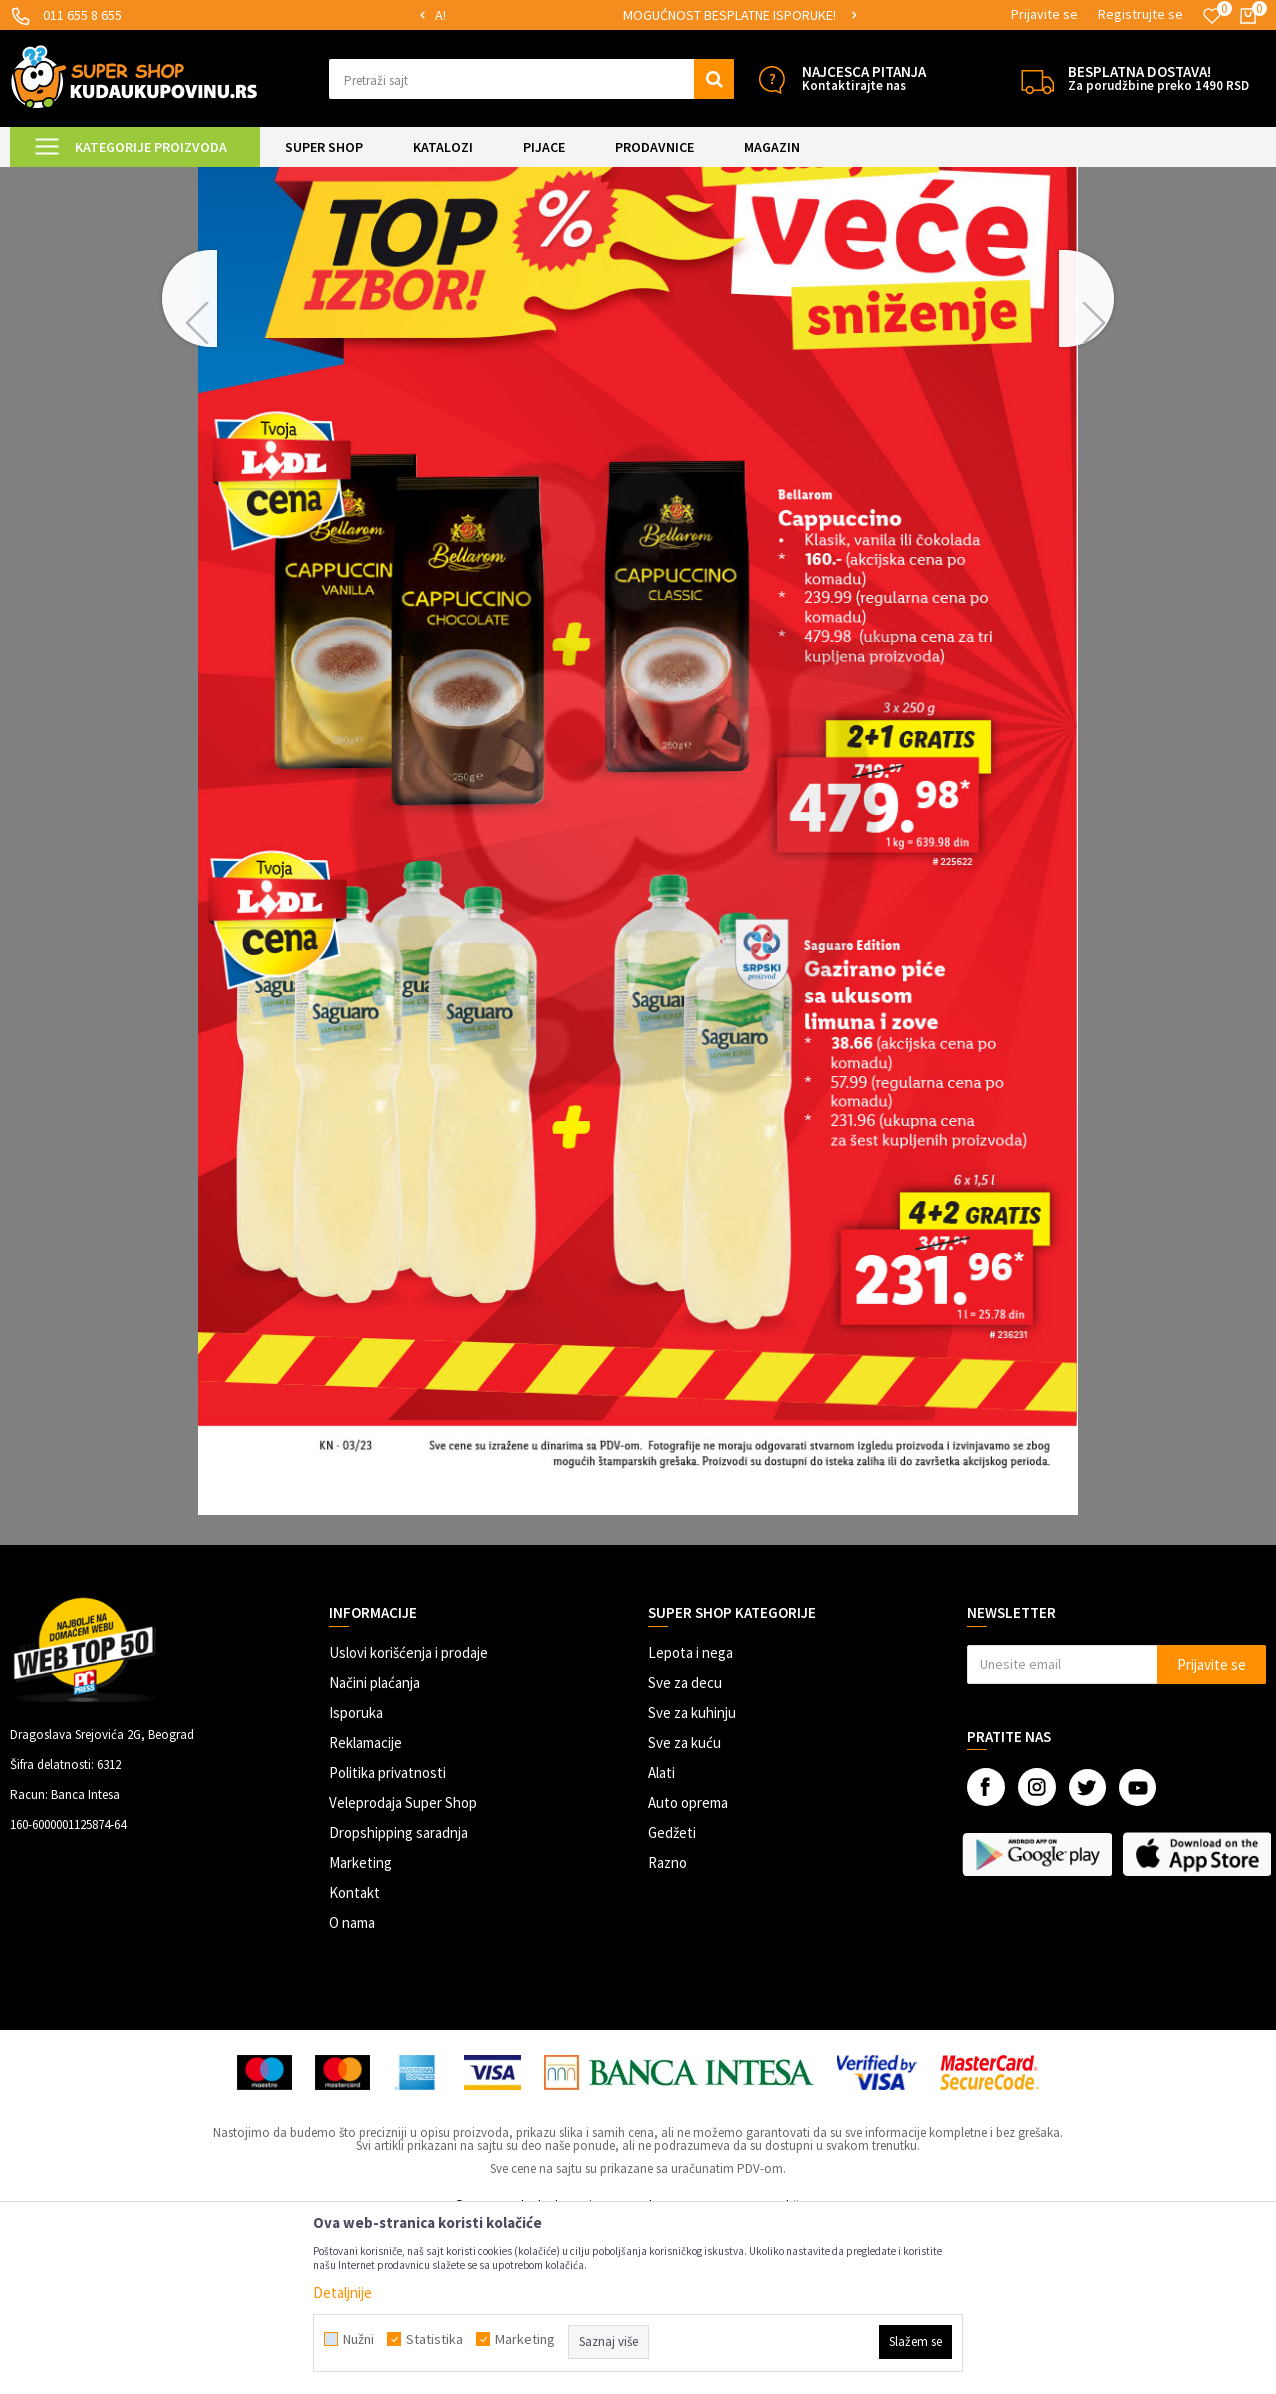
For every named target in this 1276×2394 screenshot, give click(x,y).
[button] (531, 79)
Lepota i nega (690, 1819)
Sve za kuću (684, 1909)
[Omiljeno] (1212, 16)
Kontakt (354, 2059)
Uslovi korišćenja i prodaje (408, 1819)
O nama (352, 2089)
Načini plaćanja (374, 1849)
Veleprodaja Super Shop (403, 1969)
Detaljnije (342, 2292)
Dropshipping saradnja (398, 1999)
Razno (667, 2029)
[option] (542, 15)
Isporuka (356, 1879)
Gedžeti (672, 1999)
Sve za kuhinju (692, 1879)
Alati (661, 1939)
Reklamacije (365, 1909)
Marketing (360, 2029)
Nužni (358, 2339)
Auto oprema (688, 1969)
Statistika (434, 2339)
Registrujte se (1140, 14)
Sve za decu (685, 1849)
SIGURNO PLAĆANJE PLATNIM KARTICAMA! (541, 15)
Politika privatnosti (387, 1939)
